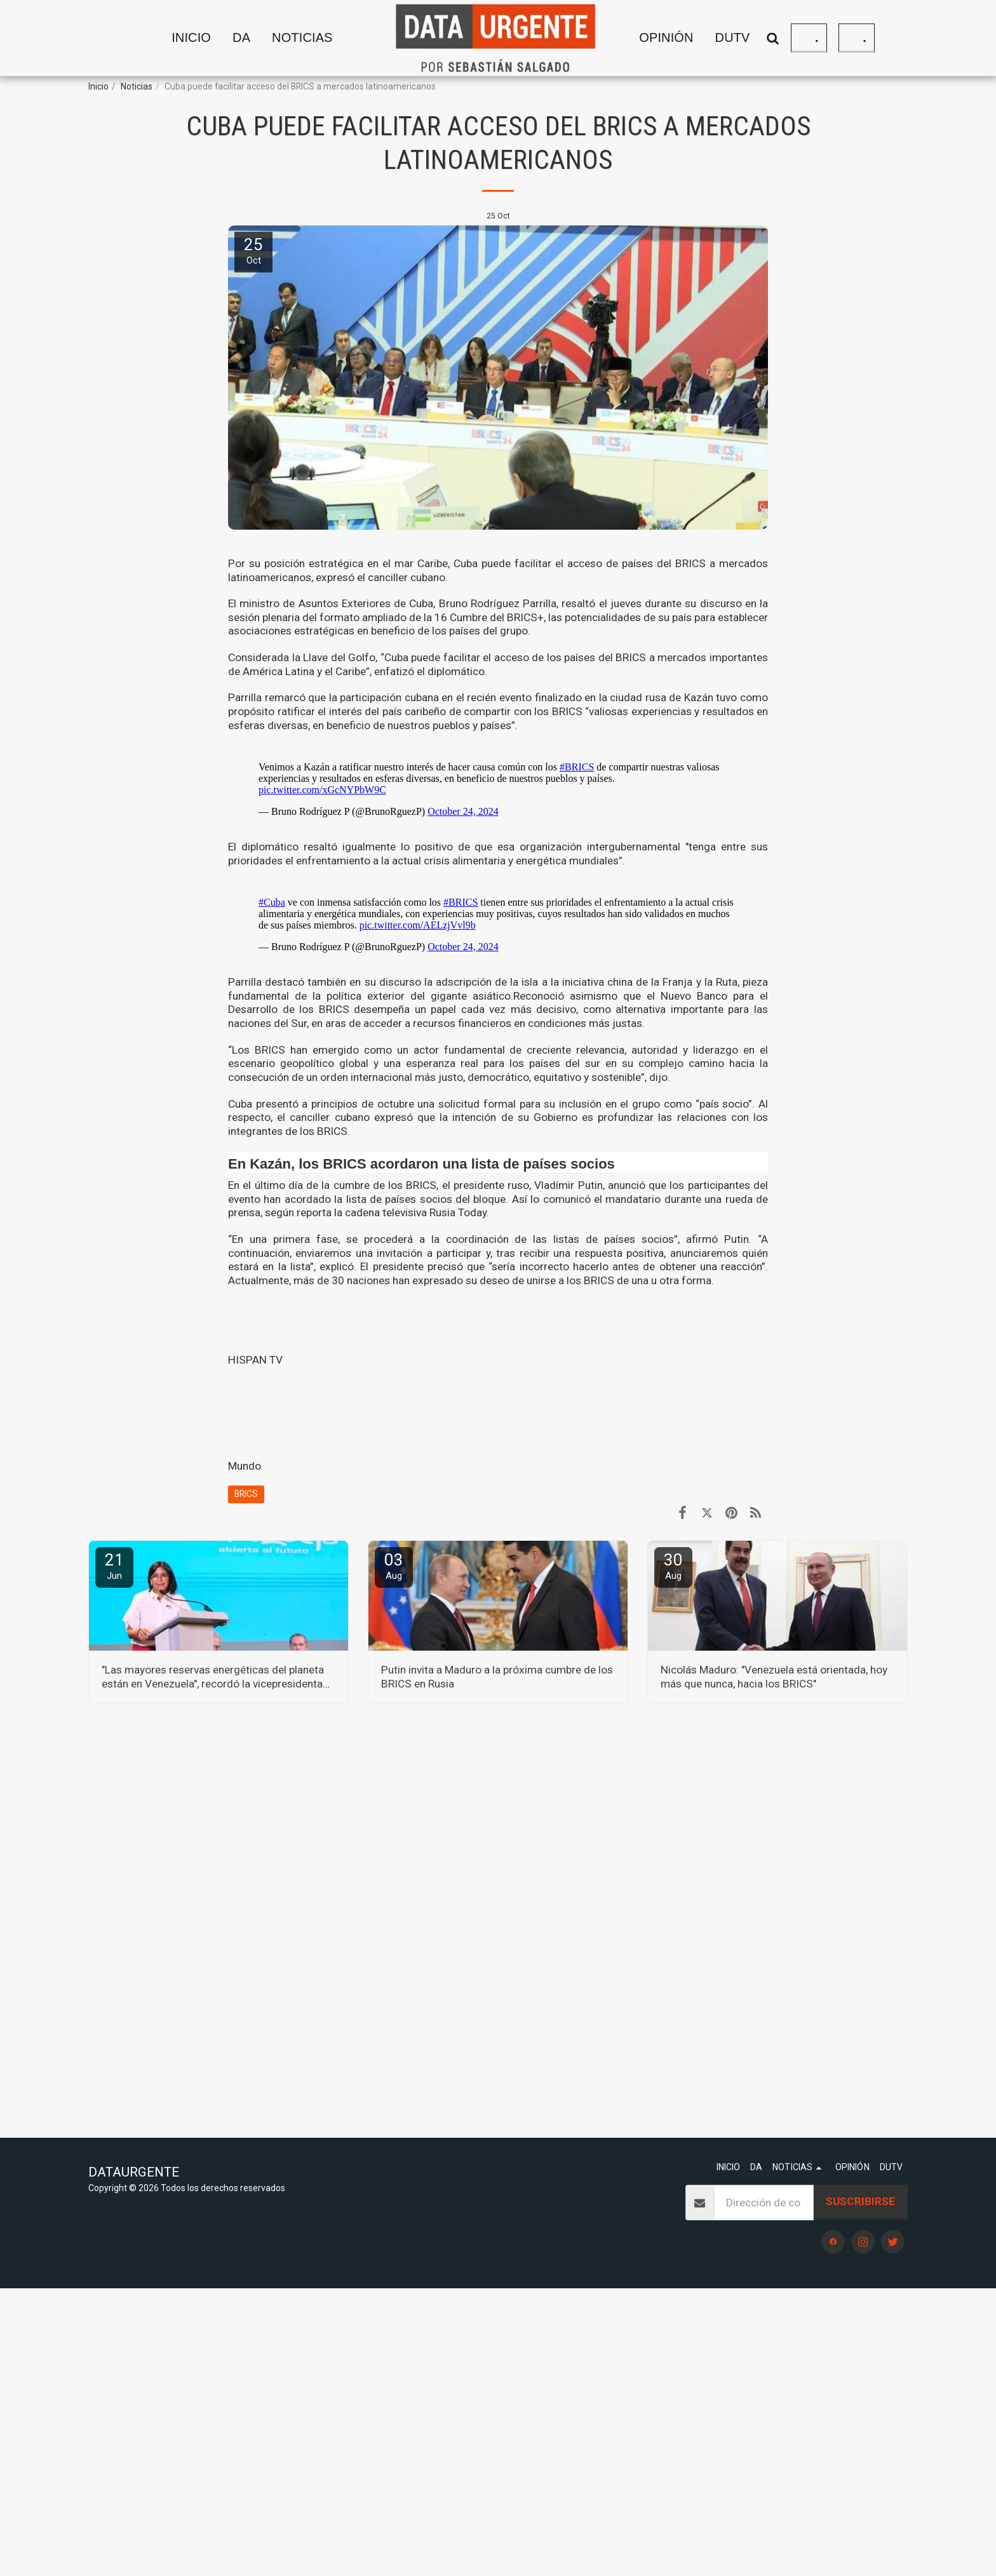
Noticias (136, 86)
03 (394, 1565)
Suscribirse (860, 2201)
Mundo (244, 1465)
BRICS (246, 1494)
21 (114, 1565)
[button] (312, 38)
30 (673, 1565)
